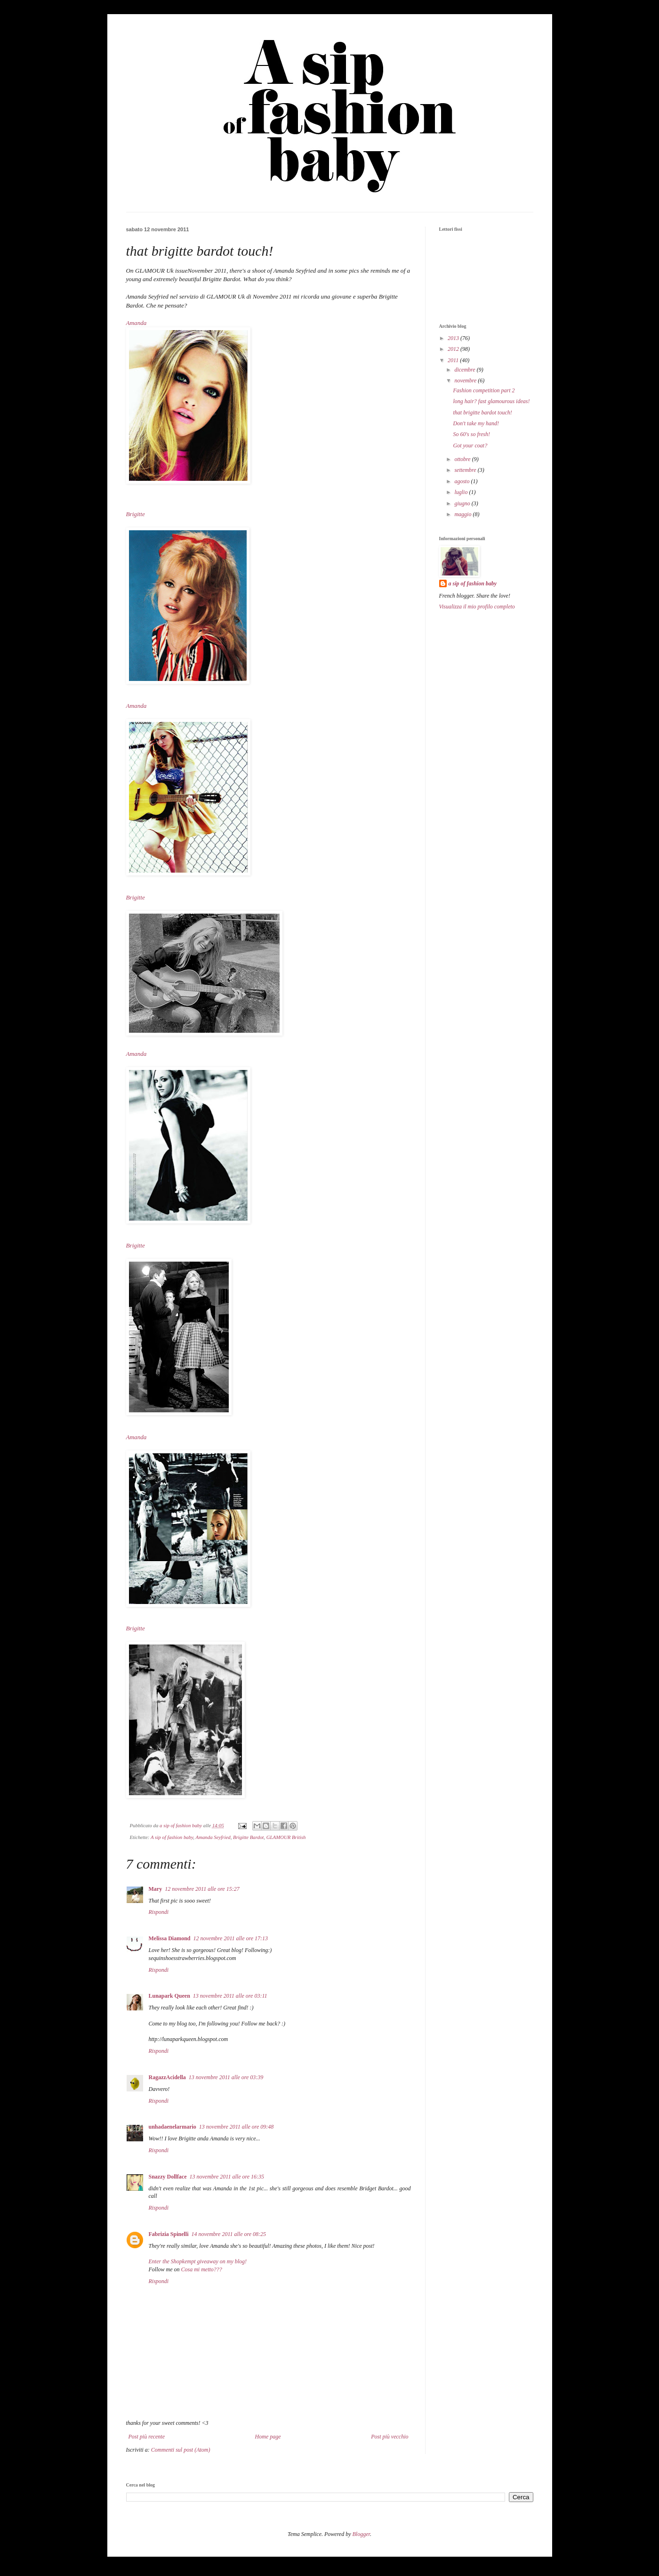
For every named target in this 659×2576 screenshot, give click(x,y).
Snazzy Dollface (168, 2176)
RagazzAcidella (167, 2077)
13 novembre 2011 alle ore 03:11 (230, 1996)
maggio (463, 514)
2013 (454, 338)
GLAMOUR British (286, 1837)
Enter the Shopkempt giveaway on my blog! (198, 2261)
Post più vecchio (389, 2436)
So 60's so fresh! (471, 434)
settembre (465, 470)
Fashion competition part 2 (483, 390)
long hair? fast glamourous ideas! (491, 401)
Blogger (361, 2534)
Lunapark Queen (169, 1996)
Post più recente (147, 2436)
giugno (462, 503)
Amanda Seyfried (213, 1837)
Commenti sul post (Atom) (180, 2449)
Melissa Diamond (170, 1938)
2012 (454, 349)
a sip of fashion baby (473, 583)
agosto (462, 481)
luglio (461, 492)
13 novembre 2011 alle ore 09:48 (236, 2126)
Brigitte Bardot (248, 1837)
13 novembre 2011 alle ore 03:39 (226, 2077)
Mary (155, 1889)
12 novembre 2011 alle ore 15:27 (202, 1889)
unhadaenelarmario (172, 2126)
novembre (466, 380)
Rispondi (159, 1912)
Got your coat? (470, 445)
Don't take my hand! (476, 423)
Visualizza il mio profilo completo (477, 606)
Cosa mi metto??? (201, 2269)
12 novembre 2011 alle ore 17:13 (230, 1938)
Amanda (137, 322)
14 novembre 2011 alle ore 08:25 (229, 2234)
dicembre (465, 369)
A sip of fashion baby (172, 1837)
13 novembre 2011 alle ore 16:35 (226, 2176)
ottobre (463, 459)
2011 (454, 360)
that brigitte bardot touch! (482, 412)
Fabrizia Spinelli (169, 2234)
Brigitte (136, 514)
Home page (268, 2436)
